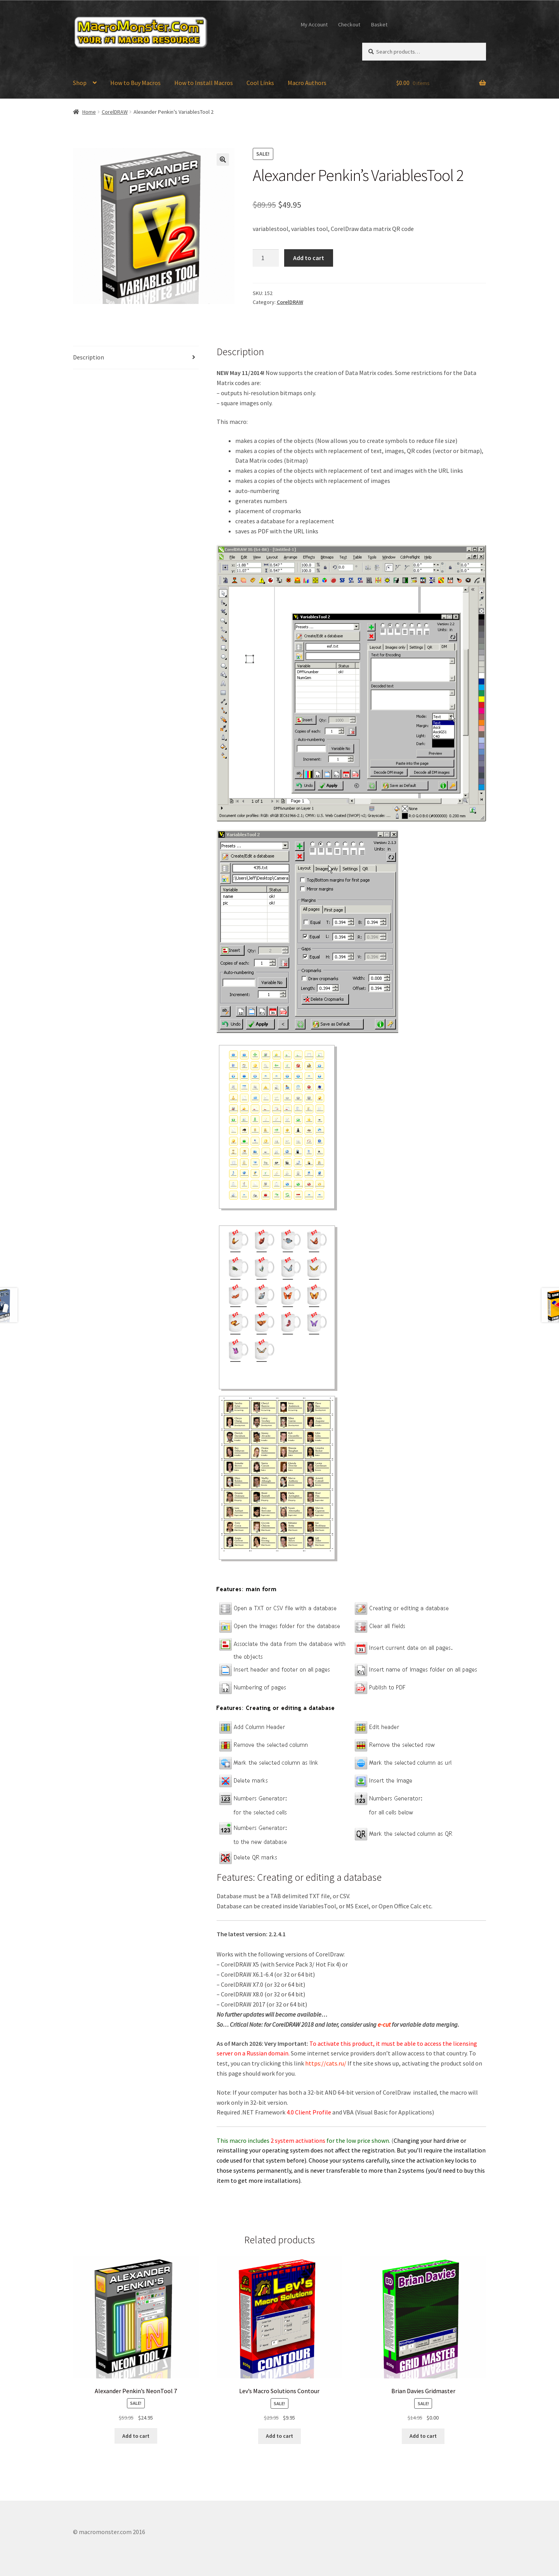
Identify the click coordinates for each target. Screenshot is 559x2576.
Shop (80, 83)
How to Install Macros (203, 83)
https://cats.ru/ (325, 2063)
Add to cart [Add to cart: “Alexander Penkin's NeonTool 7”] (135, 2435)
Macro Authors (307, 83)
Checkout (349, 24)
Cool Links (260, 83)
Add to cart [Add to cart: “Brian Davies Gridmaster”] (423, 2435)
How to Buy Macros (135, 83)
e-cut (385, 2024)
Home (89, 111)
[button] (223, 159)
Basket (379, 24)
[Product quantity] (266, 258)
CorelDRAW (115, 111)
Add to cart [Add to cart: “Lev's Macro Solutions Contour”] (279, 2435)
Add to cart (308, 258)
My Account (314, 24)
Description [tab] (88, 357)
